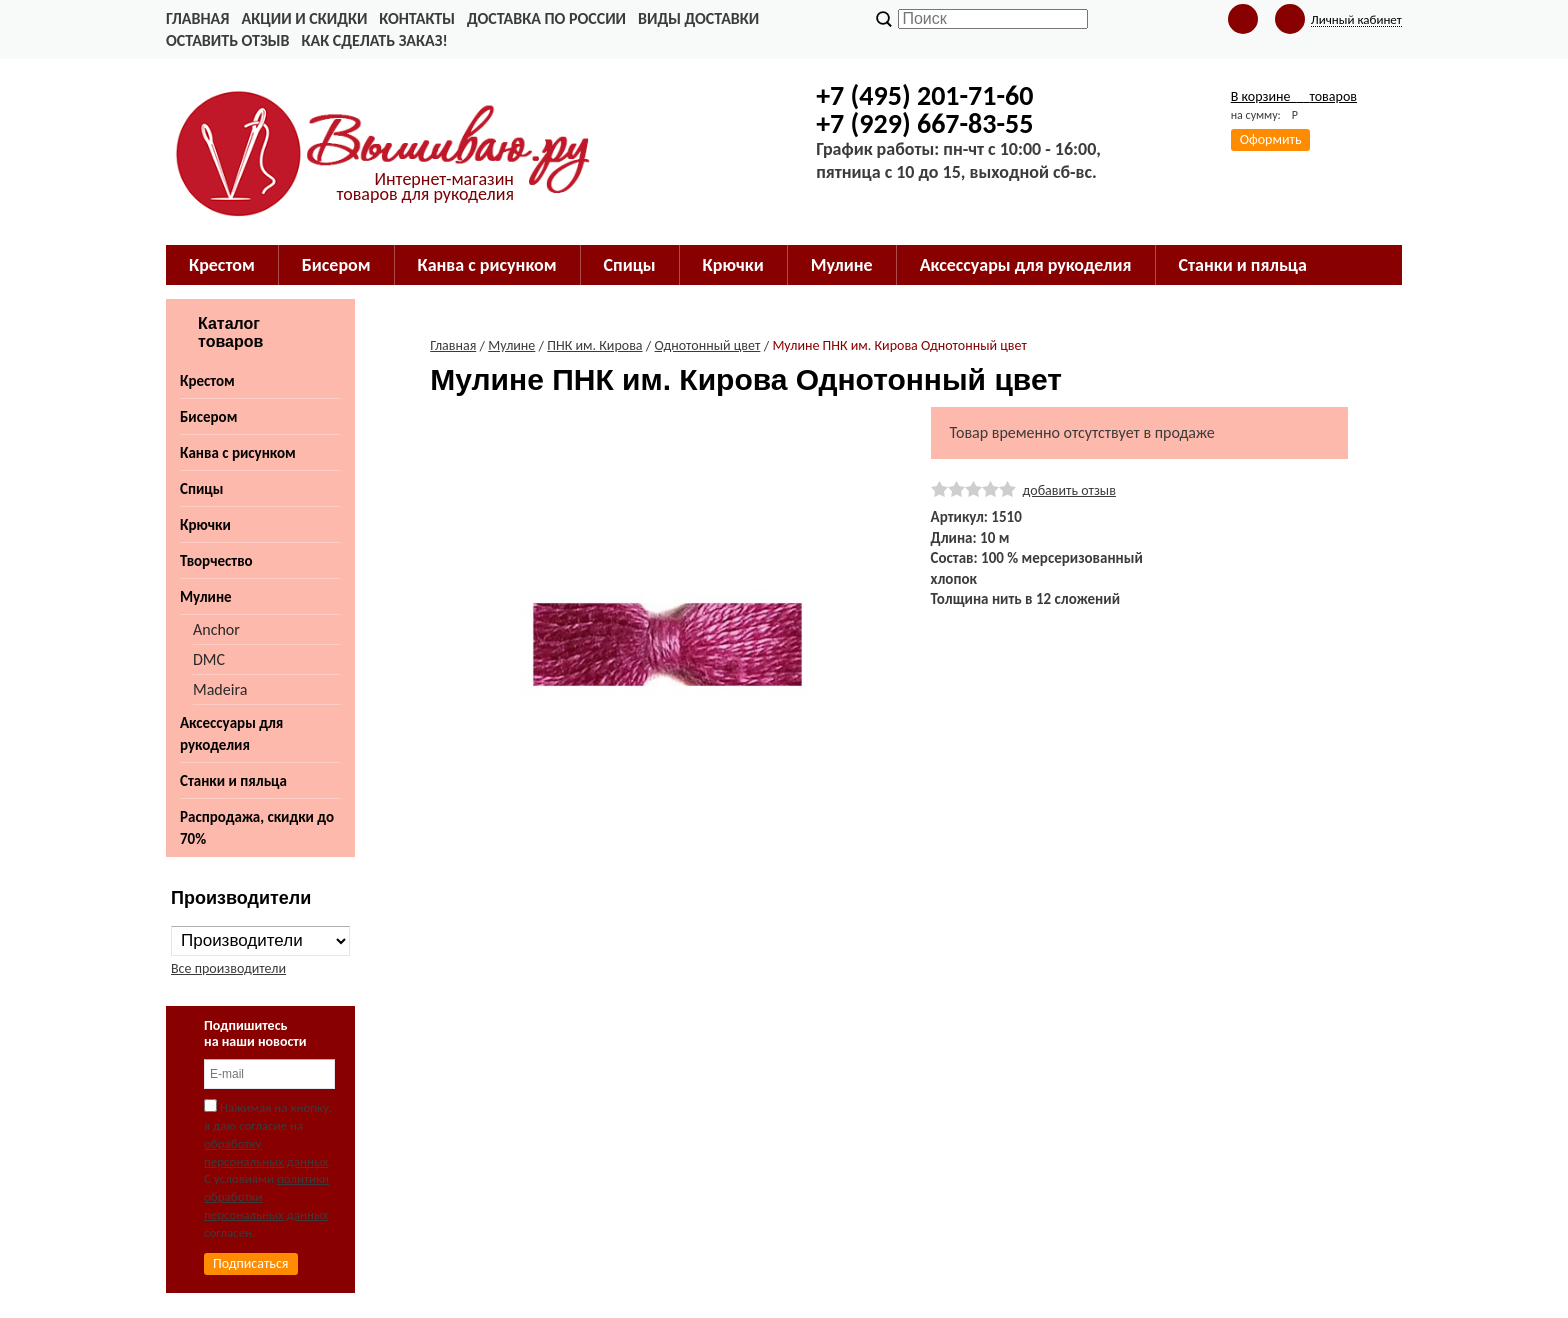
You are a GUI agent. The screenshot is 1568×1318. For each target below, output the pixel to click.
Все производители (228, 968)
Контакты (417, 18)
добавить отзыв (1069, 490)
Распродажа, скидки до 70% (257, 828)
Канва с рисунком (238, 453)
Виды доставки (698, 18)
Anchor (216, 629)
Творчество (216, 561)
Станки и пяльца (233, 781)
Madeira (220, 689)
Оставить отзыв (227, 40)
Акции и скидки (304, 18)
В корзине (1294, 96)
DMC (209, 659)
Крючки (205, 525)
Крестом (207, 381)
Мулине (206, 597)
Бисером (208, 417)
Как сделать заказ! (374, 40)
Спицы (201, 489)
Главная (197, 18)
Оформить (1271, 139)
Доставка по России (546, 18)
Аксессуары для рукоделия (231, 734)
